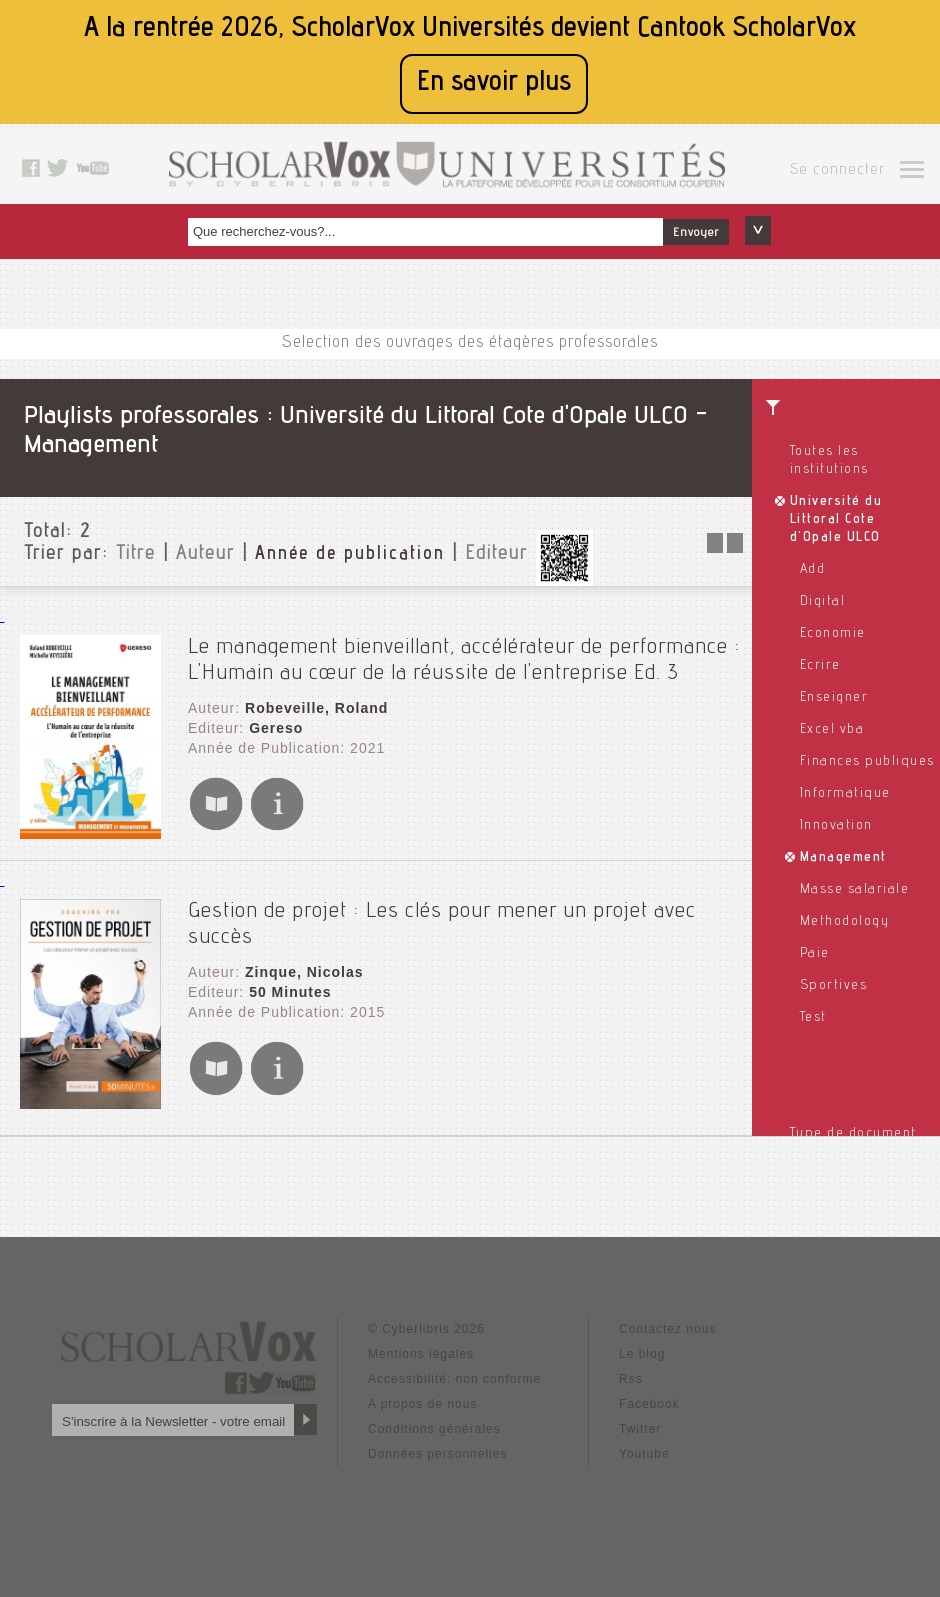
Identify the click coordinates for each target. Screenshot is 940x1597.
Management (843, 858)
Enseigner (834, 698)
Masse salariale (855, 890)
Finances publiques (867, 762)
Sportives (834, 986)
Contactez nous (667, 1329)
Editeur (496, 555)
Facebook (649, 1404)
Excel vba (832, 730)
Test (813, 1018)
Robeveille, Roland (316, 708)
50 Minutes (290, 992)
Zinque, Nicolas (304, 972)
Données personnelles (437, 1454)
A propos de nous (422, 1404)
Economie (833, 634)
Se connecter (837, 171)
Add (813, 570)
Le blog (642, 1354)
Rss (631, 1379)
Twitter (640, 1429)
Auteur (205, 555)
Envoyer (696, 233)
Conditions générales (434, 1429)
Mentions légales (421, 1354)
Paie (815, 954)
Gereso (276, 728)
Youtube (644, 1454)
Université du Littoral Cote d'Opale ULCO (836, 520)
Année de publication (350, 555)
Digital (823, 602)
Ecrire (820, 666)
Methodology (845, 922)
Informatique (845, 794)
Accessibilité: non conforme (454, 1379)
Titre (136, 555)
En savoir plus (494, 83)
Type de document (853, 1134)
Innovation (836, 826)
